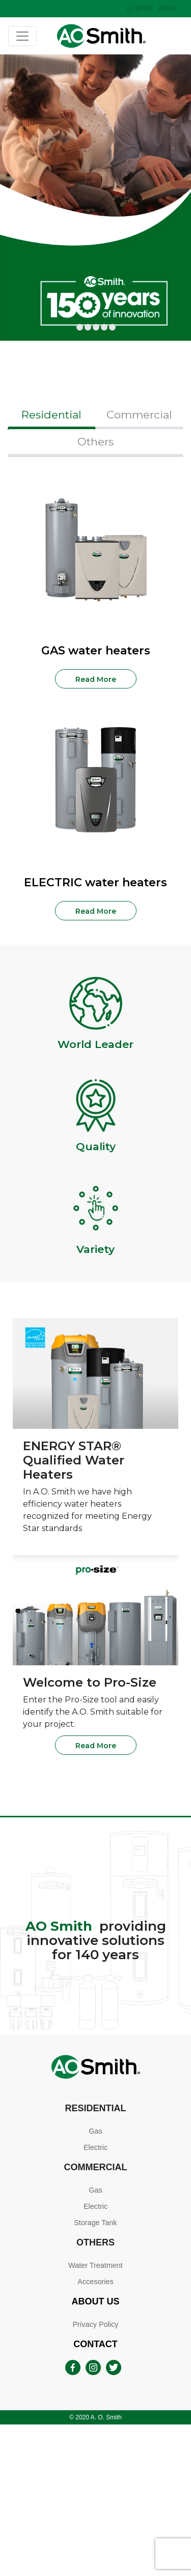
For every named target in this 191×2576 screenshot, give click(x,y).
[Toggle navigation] (22, 36)
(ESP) (139, 9)
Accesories (95, 2282)
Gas (95, 2131)
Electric (95, 2147)
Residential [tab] (51, 414)
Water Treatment (95, 2265)
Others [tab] (95, 441)
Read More (95, 679)
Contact (95, 2344)
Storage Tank (95, 2223)
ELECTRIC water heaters (95, 882)
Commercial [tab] (139, 414)
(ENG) (167, 8)
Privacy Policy (96, 2324)
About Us (96, 2301)
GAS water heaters (95, 650)
